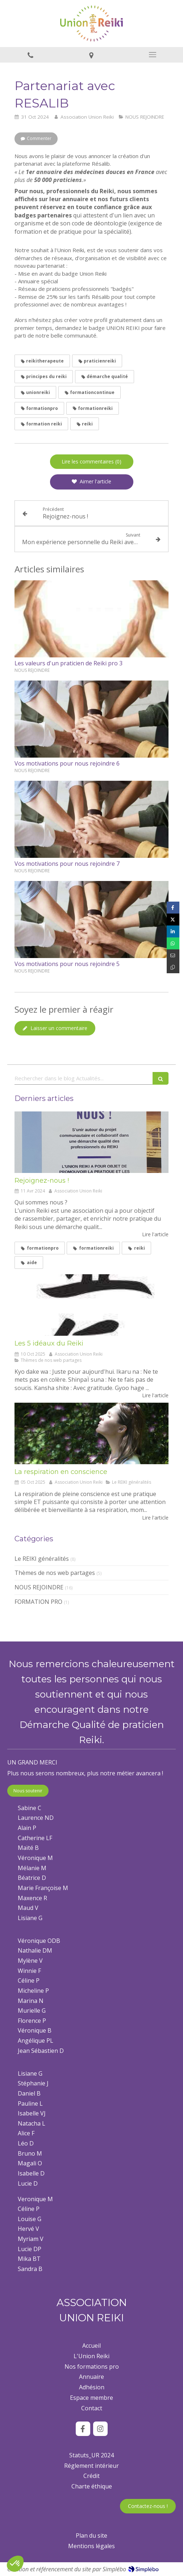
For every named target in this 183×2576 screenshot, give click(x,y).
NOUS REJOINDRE (38, 1587)
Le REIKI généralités (41, 1559)
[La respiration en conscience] (91, 1433)
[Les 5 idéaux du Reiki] (91, 1305)
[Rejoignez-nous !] (91, 1142)
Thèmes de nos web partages (54, 1573)
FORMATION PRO (38, 1602)
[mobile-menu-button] (152, 54)
